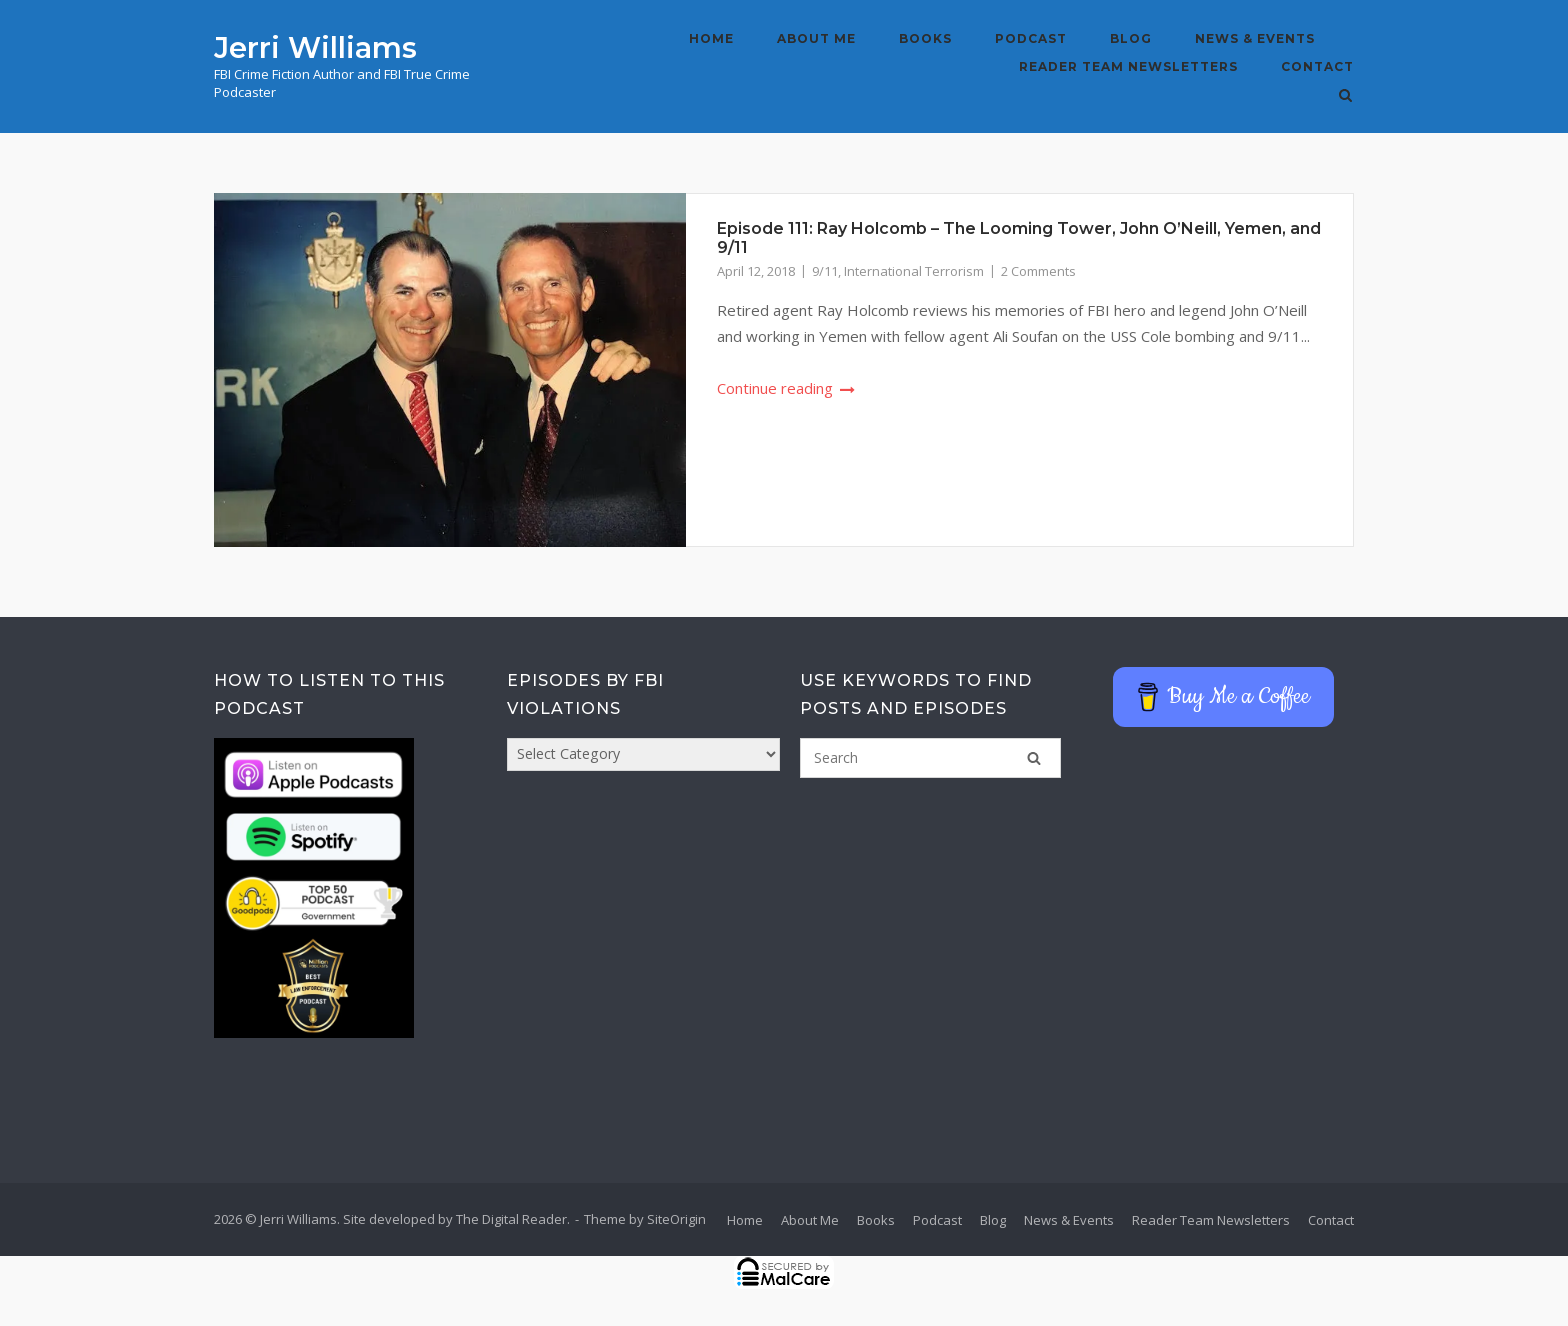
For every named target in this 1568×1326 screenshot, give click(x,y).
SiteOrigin (676, 1219)
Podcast (1031, 38)
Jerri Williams (315, 47)
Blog (1131, 38)
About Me (816, 38)
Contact (1317, 66)
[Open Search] (1345, 97)
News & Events (1255, 38)
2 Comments (1038, 271)
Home (711, 38)
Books (925, 38)
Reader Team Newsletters (1128, 66)
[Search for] (930, 758)
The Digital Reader (511, 1219)
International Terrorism (914, 271)
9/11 (825, 271)
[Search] (1034, 758)
